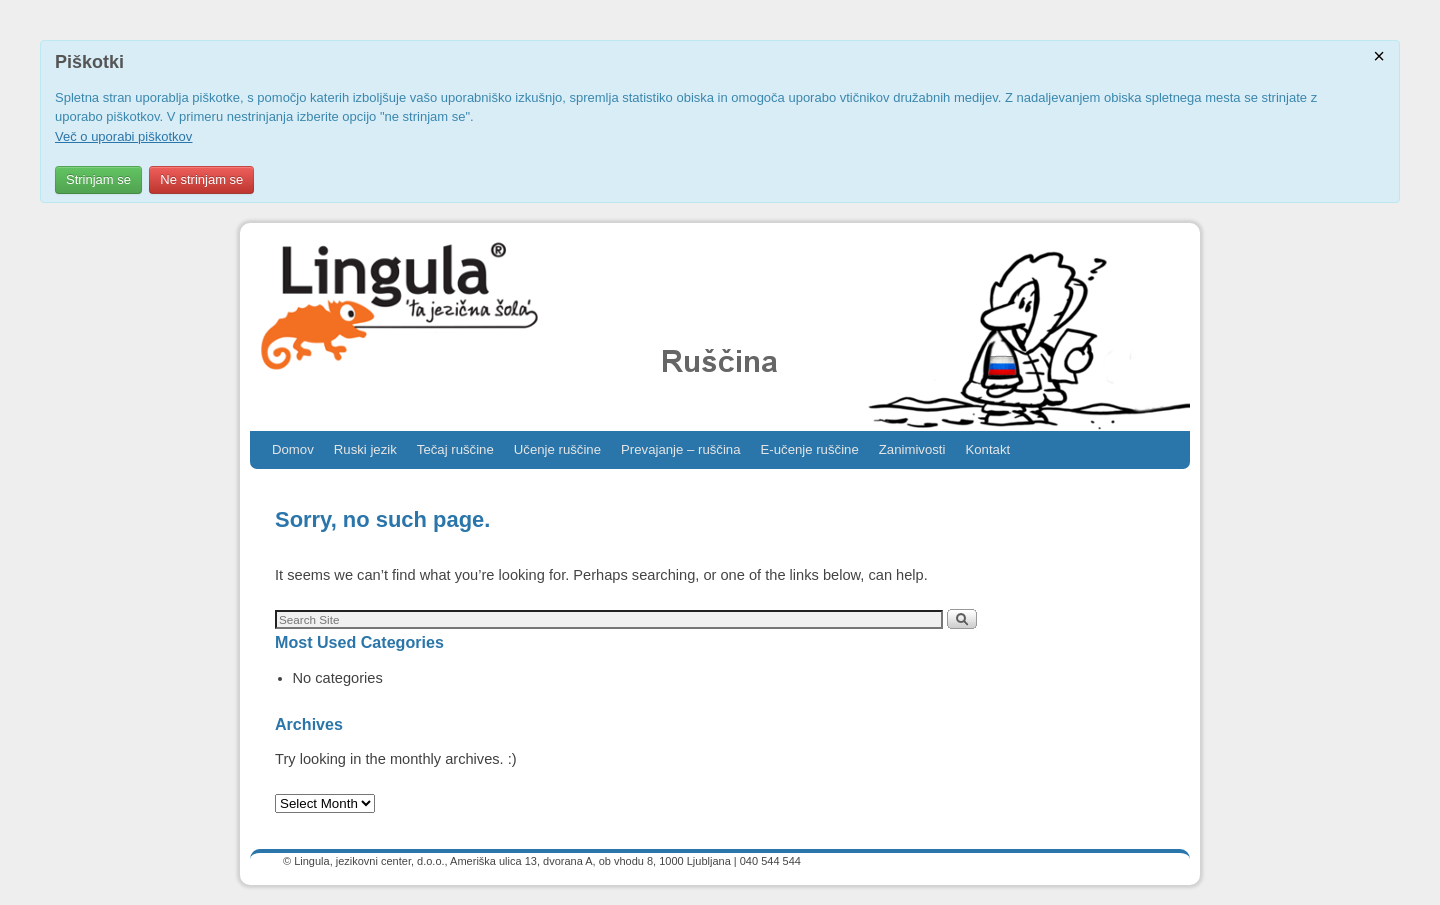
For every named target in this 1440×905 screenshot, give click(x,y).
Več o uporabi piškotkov (123, 136)
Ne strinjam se (201, 179)
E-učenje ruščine (810, 449)
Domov (293, 449)
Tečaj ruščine (455, 449)
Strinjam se (98, 179)
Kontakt (987, 449)
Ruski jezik (365, 449)
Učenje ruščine (557, 449)
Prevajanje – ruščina (681, 449)
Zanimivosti (912, 449)
